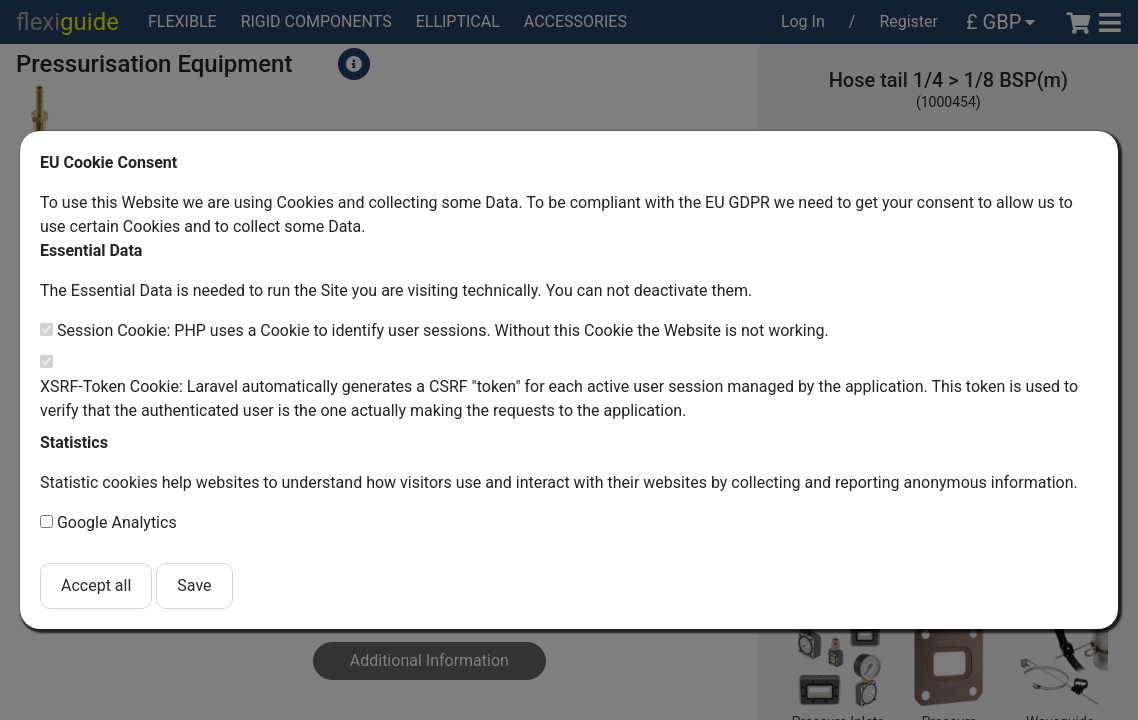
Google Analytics (117, 522)
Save (194, 585)
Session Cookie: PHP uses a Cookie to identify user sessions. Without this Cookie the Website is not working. (443, 330)
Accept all (96, 585)
